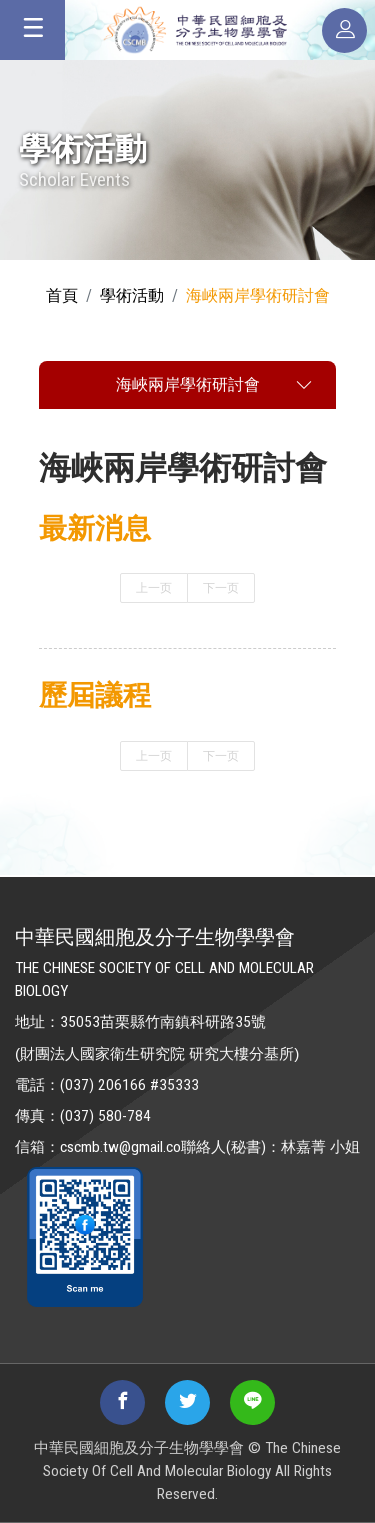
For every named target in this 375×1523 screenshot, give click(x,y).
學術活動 (132, 295)
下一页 (221, 588)
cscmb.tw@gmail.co (120, 1147)
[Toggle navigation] (32, 30)
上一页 (154, 588)
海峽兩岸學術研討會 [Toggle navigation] (188, 384)
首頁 (62, 295)
